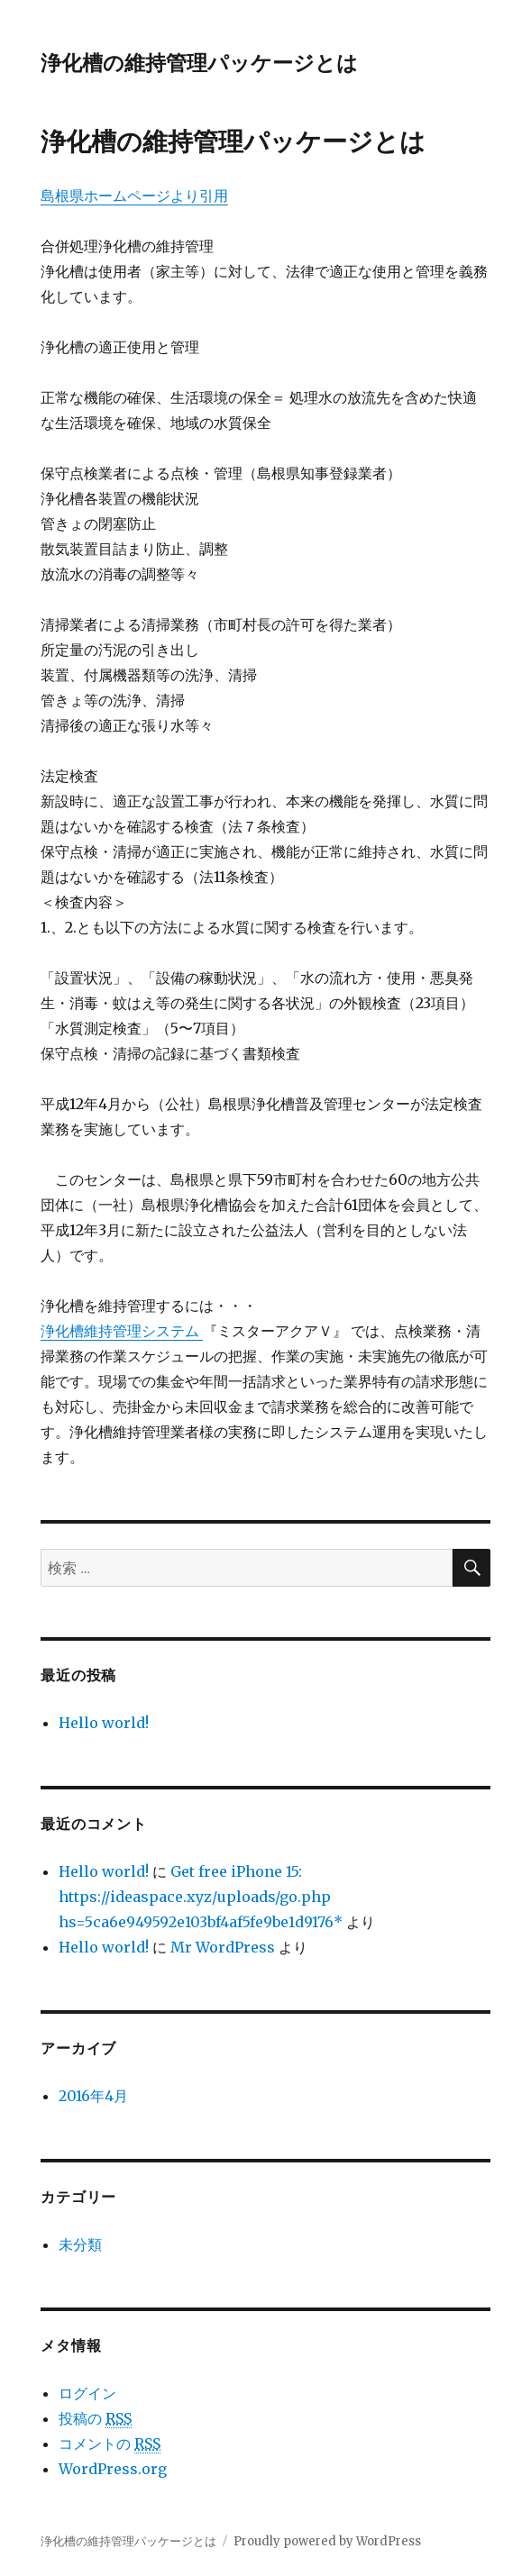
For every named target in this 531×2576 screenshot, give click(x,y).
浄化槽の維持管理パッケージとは (199, 63)
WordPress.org (113, 2469)
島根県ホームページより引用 (134, 196)
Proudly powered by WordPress (327, 2541)
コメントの (109, 2444)
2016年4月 (93, 2096)
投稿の (95, 2418)
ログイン (87, 2393)
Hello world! (104, 1723)
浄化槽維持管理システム (122, 1331)
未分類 (80, 2244)
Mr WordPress (222, 1947)
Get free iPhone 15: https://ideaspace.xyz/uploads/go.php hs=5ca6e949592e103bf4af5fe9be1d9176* (201, 1896)
